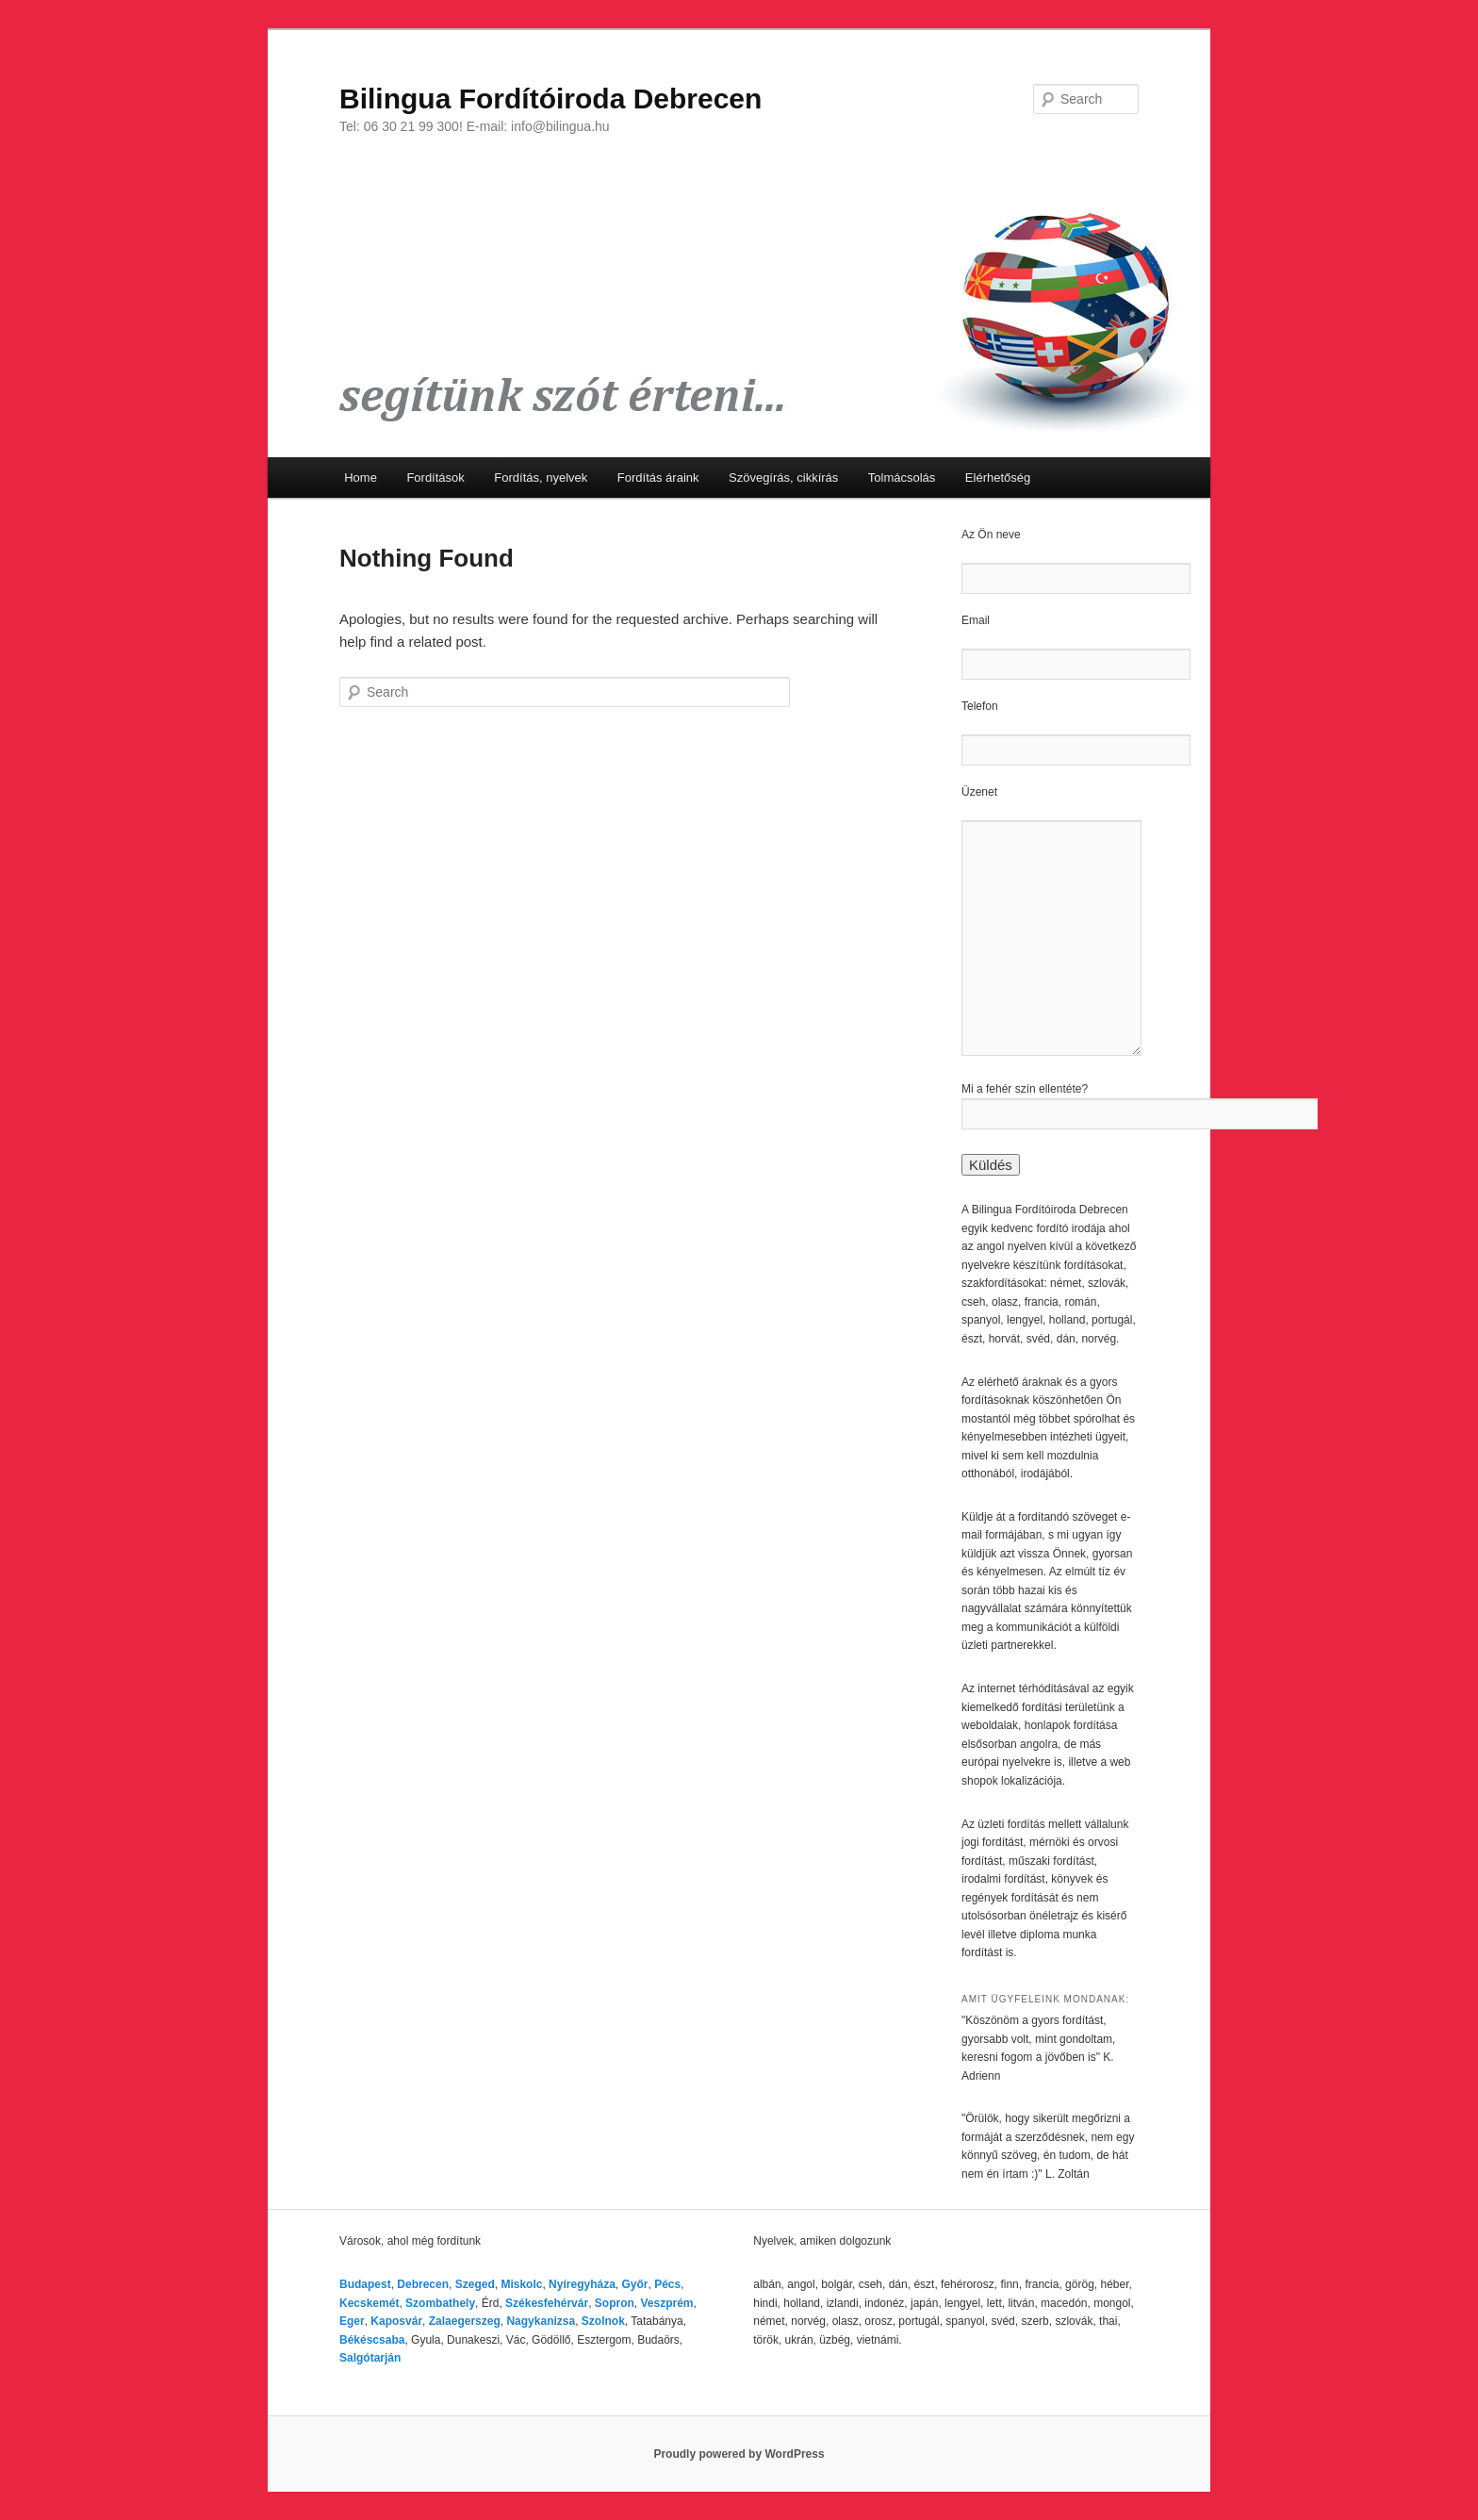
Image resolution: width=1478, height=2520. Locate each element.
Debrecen (423, 2284)
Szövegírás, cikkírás (783, 477)
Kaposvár (396, 2321)
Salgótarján (370, 2357)
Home (360, 477)
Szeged (475, 2284)
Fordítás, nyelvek (540, 477)
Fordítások (435, 477)
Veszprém (666, 2303)
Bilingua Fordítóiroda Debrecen (550, 98)
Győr (634, 2284)
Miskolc (521, 2284)
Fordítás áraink (658, 477)
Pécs (667, 2284)
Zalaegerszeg (465, 2321)
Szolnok (603, 2321)
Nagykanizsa (540, 2321)
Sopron (614, 2303)
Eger (352, 2321)
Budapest (365, 2284)
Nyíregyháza (582, 2284)
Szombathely (440, 2303)
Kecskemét (369, 2303)
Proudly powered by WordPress (738, 2454)
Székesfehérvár (546, 2303)
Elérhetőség (997, 477)
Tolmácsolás (902, 477)
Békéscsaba (371, 2340)
